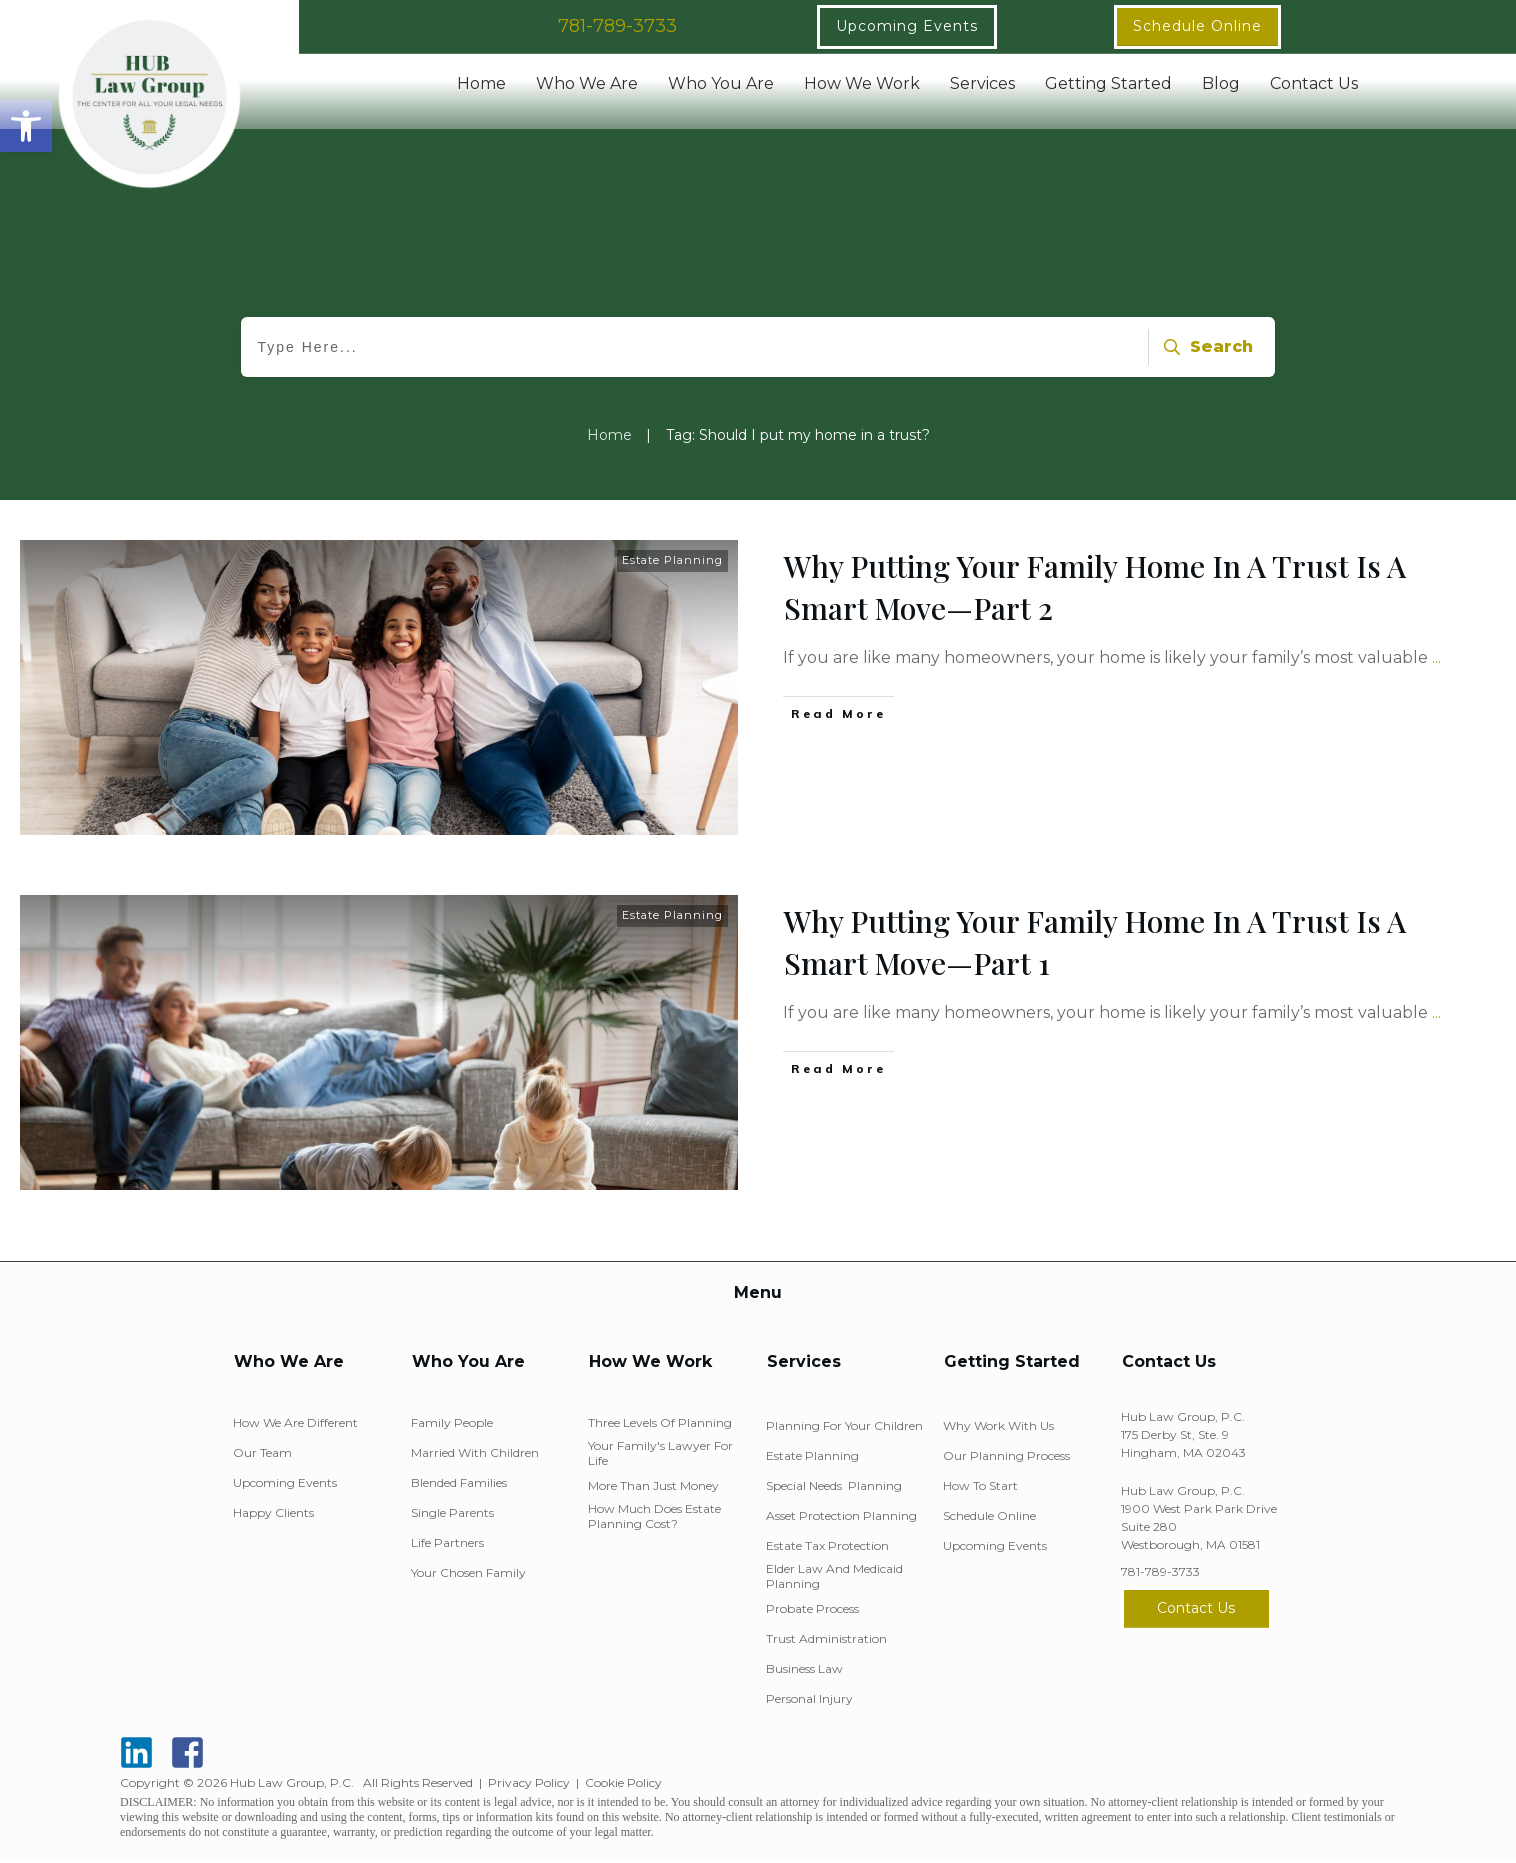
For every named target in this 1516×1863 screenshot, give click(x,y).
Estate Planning (672, 560)
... (1436, 657)
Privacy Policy (529, 1782)
